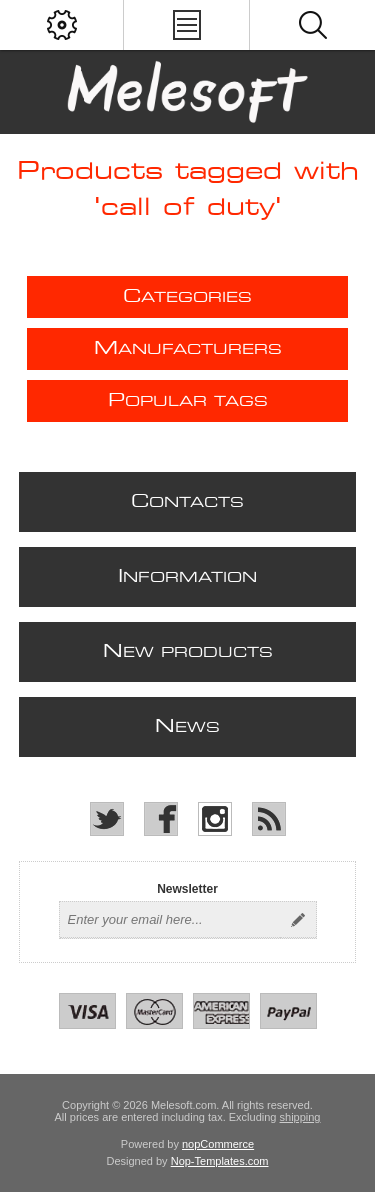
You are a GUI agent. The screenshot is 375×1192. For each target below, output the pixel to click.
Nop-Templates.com (220, 1161)
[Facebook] (161, 819)
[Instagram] (215, 819)
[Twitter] (107, 819)
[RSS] (269, 819)
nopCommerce (218, 1144)
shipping (300, 1117)
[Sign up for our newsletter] (170, 920)
